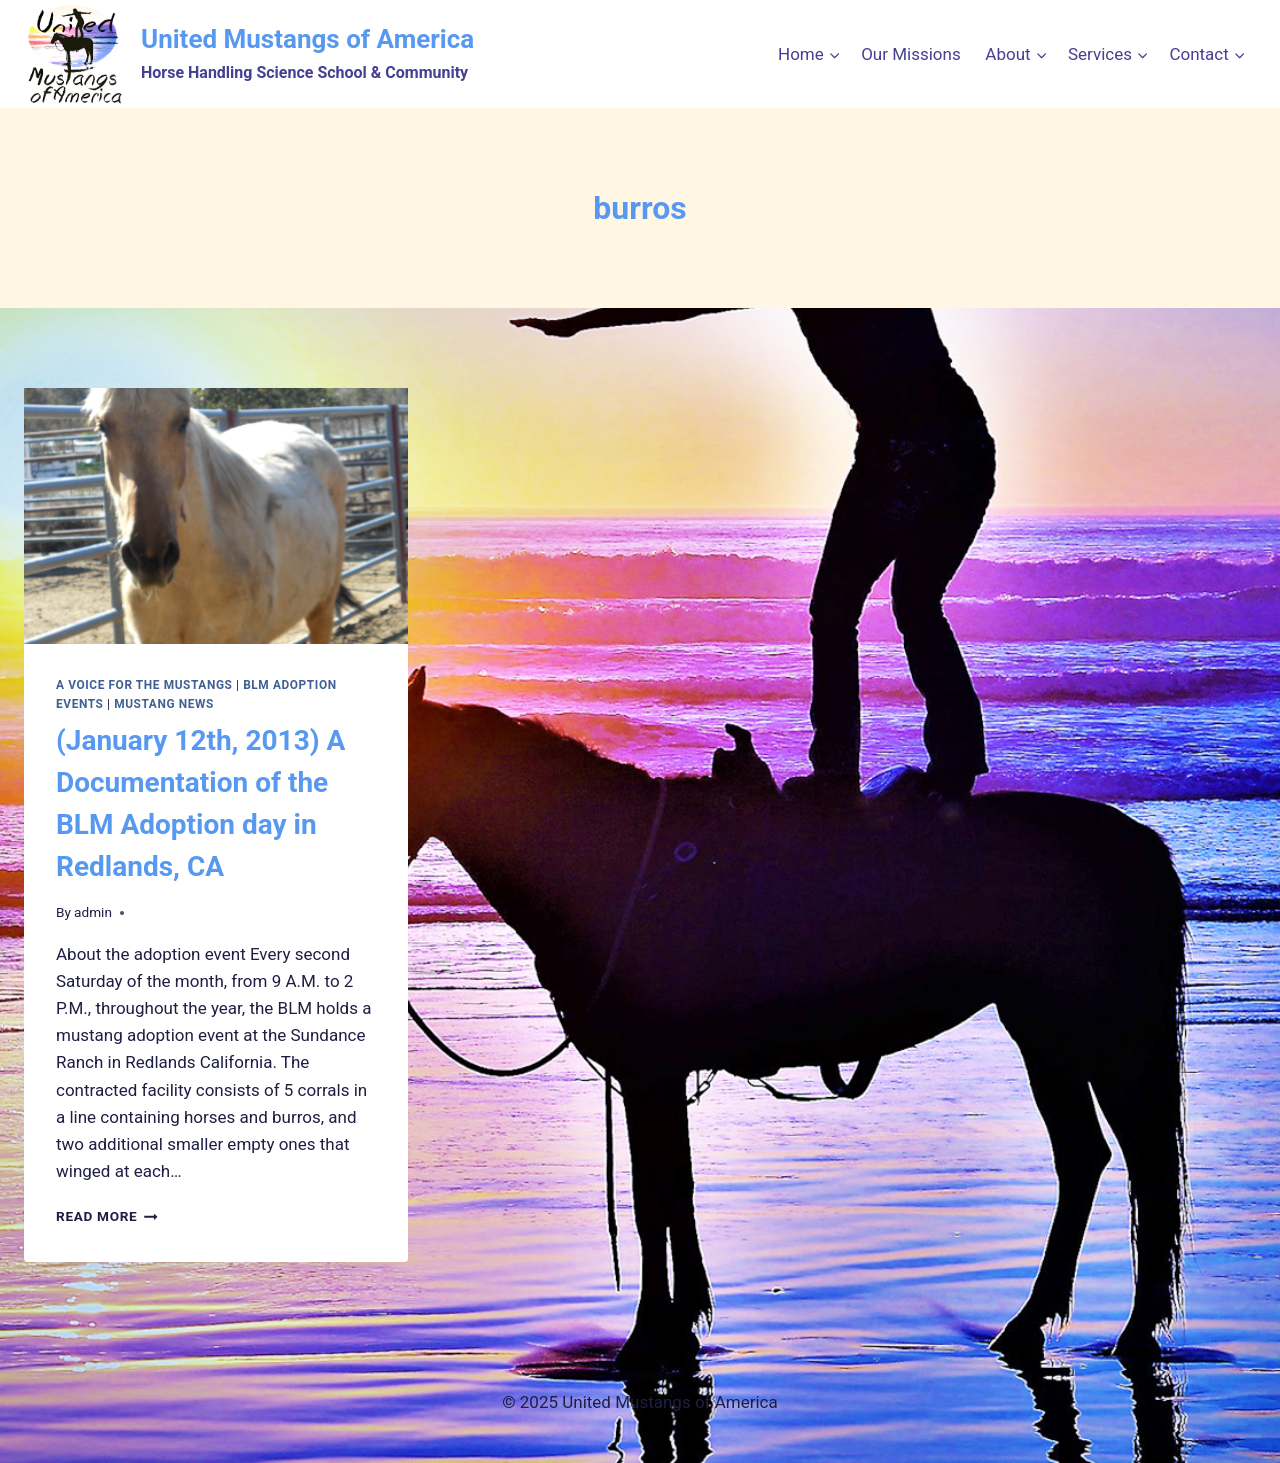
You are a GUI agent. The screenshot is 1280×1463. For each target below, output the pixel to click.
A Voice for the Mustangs (144, 685)
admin (93, 912)
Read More (107, 1216)
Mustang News (164, 704)
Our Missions (911, 54)
